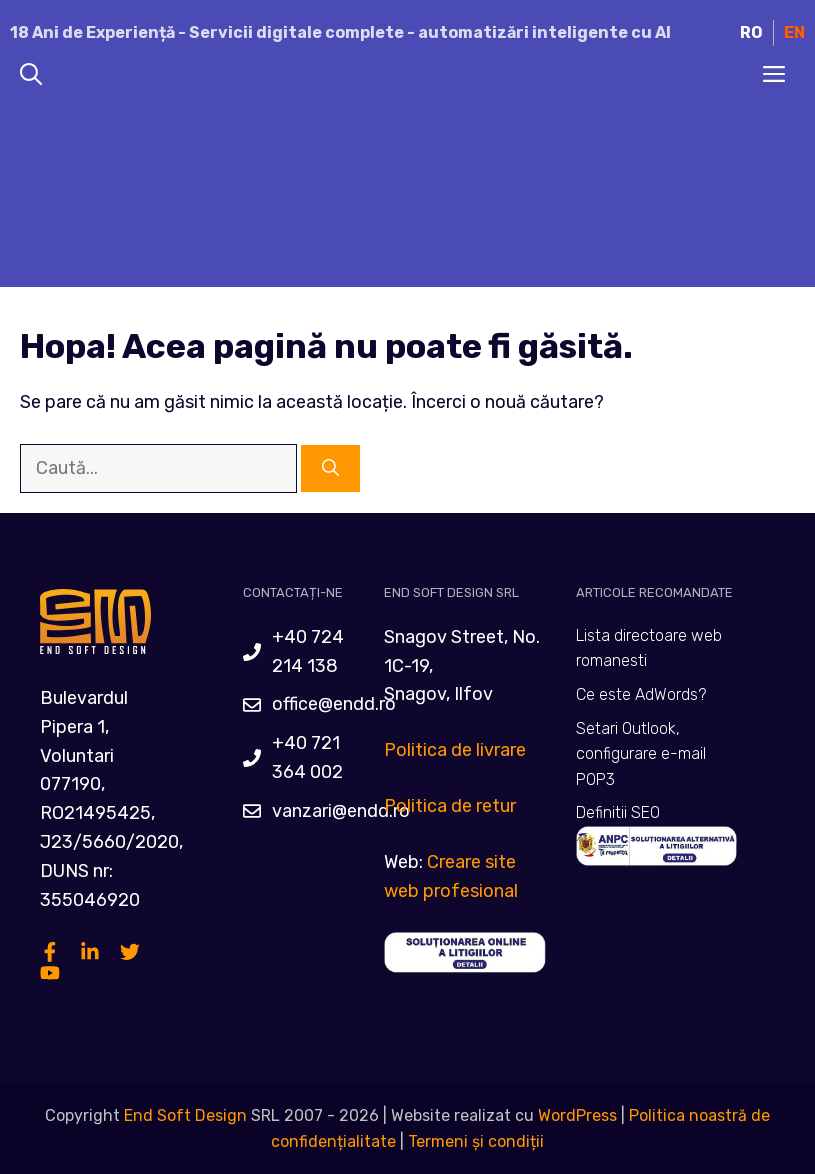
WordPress (577, 1115)
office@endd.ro (334, 704)
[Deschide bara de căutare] (31, 76)
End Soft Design (185, 1115)
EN (794, 32)
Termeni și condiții (476, 1141)
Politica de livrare (455, 750)
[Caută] (330, 469)
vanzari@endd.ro (341, 811)
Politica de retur (450, 806)
